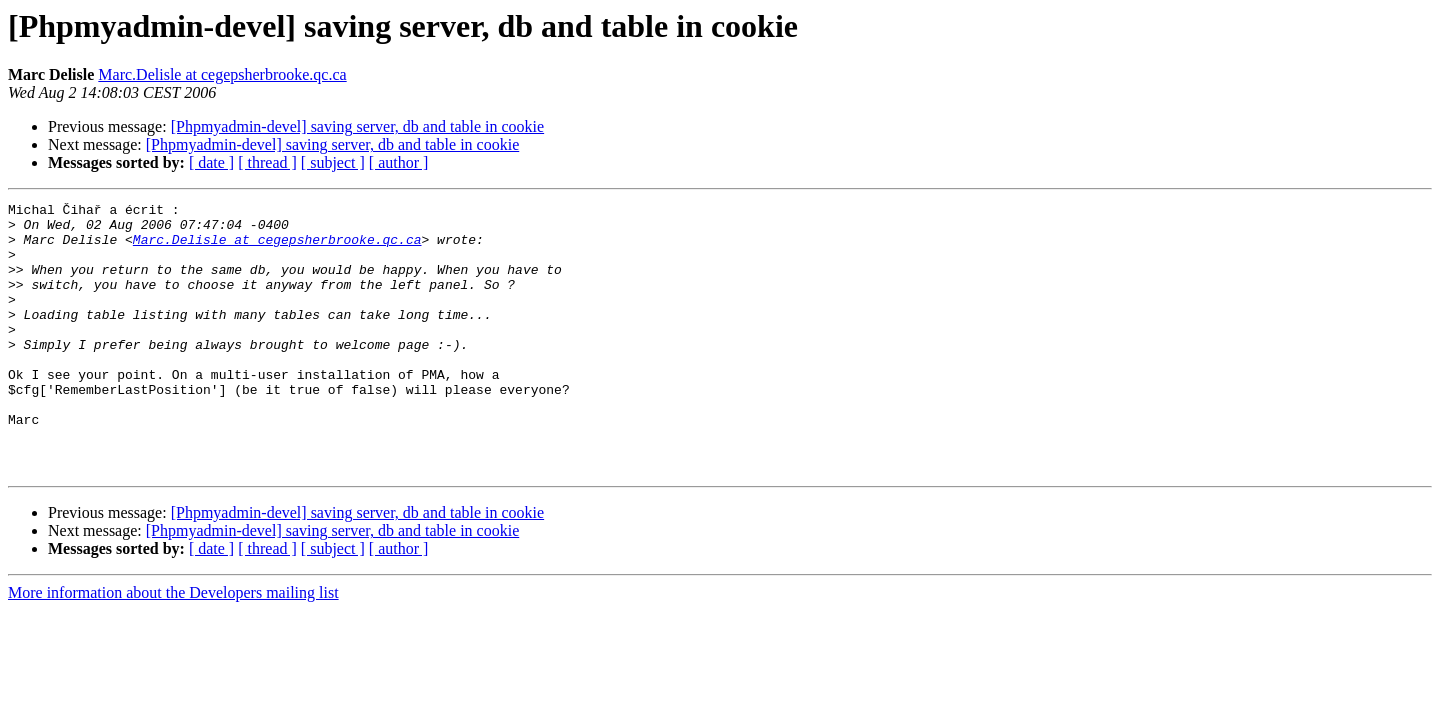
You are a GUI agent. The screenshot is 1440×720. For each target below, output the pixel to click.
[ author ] (399, 162)
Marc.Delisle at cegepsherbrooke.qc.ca (222, 74)
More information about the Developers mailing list (173, 646)
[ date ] (211, 162)
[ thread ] (267, 162)
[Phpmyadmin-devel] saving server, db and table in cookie (357, 126)
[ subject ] (333, 162)
